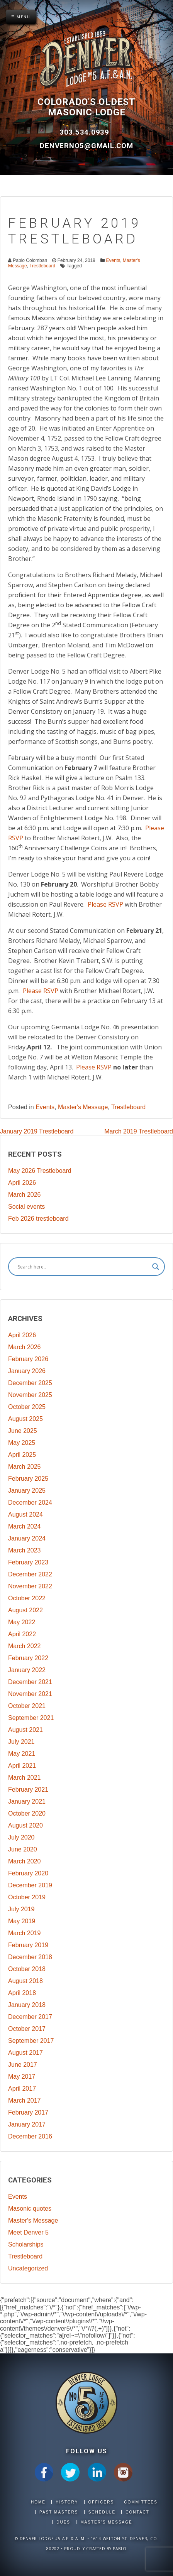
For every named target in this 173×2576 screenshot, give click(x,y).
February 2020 (28, 1873)
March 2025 (24, 1466)
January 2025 (27, 1490)
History (67, 2502)
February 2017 (28, 2112)
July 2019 (21, 1909)
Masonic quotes (29, 2208)
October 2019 (27, 1897)
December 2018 (30, 1957)
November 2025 (30, 1395)
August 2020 (25, 1825)
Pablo (120, 2548)
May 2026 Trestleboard (39, 1170)
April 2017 (22, 2088)
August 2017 (25, 2052)
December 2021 (30, 1682)
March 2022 (24, 1646)
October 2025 (27, 1407)
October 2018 (27, 1969)
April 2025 (22, 1454)
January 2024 (27, 1538)
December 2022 (30, 1574)
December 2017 (30, 2017)
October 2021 (27, 1706)
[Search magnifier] (155, 1266)
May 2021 (21, 1753)
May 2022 (21, 1622)
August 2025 (25, 1419)
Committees (141, 2502)
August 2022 (25, 1610)
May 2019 (21, 1921)
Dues (63, 2522)
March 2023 (24, 1550)
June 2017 (22, 2064)
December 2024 (30, 1502)
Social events (26, 1206)
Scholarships (26, 2244)
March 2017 (24, 2100)
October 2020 (27, 1813)
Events (113, 260)
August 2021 (25, 1729)
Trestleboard (42, 266)
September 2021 (31, 1718)
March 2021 (24, 1777)
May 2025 (21, 1442)
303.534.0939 (85, 132)
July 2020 (21, 1837)
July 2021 (21, 1741)
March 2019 (24, 1933)
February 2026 (28, 1359)
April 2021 (22, 1765)
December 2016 (30, 2136)
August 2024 (25, 1514)
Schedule (101, 2512)
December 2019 (30, 1885)
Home (38, 2502)
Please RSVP (106, 904)
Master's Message (83, 1107)
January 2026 (27, 1371)
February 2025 (28, 1478)
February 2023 (28, 1562)
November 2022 (30, 1586)
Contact (137, 2512)
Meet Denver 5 (28, 2232)
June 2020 (22, 1849)
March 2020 (24, 1861)
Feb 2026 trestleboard (38, 1218)
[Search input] (83, 1266)
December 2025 (30, 1383)
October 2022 (27, 1598)
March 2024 (24, 1526)
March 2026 (24, 1194)
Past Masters (58, 2512)
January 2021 (27, 1801)
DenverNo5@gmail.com (86, 146)
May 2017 (21, 2076)
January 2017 (27, 2124)
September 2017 (31, 2040)
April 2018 (22, 1993)
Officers (101, 2502)
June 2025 (22, 1430)
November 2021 (30, 1694)
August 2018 (25, 1981)
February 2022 (28, 1658)
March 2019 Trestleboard (138, 1131)
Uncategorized (28, 2268)
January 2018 (27, 2005)
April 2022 (22, 1634)
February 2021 (28, 1789)
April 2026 (22, 1182)
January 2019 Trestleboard (36, 1131)
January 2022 (27, 1670)
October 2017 (27, 2028)
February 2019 (28, 1945)
